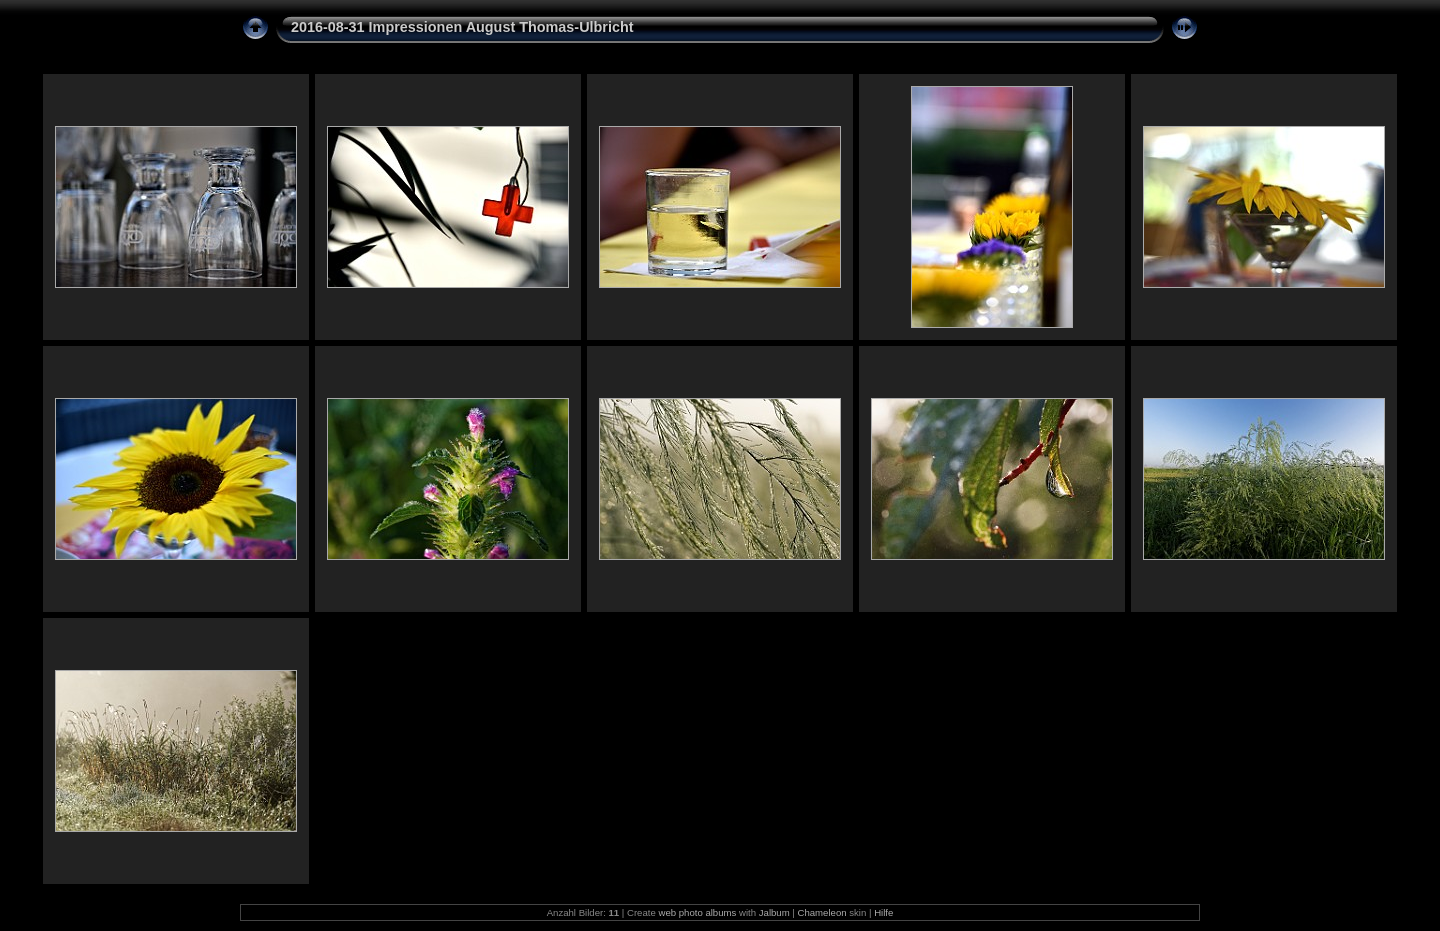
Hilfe (883, 912)
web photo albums (697, 912)
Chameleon (822, 912)
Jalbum (774, 912)
